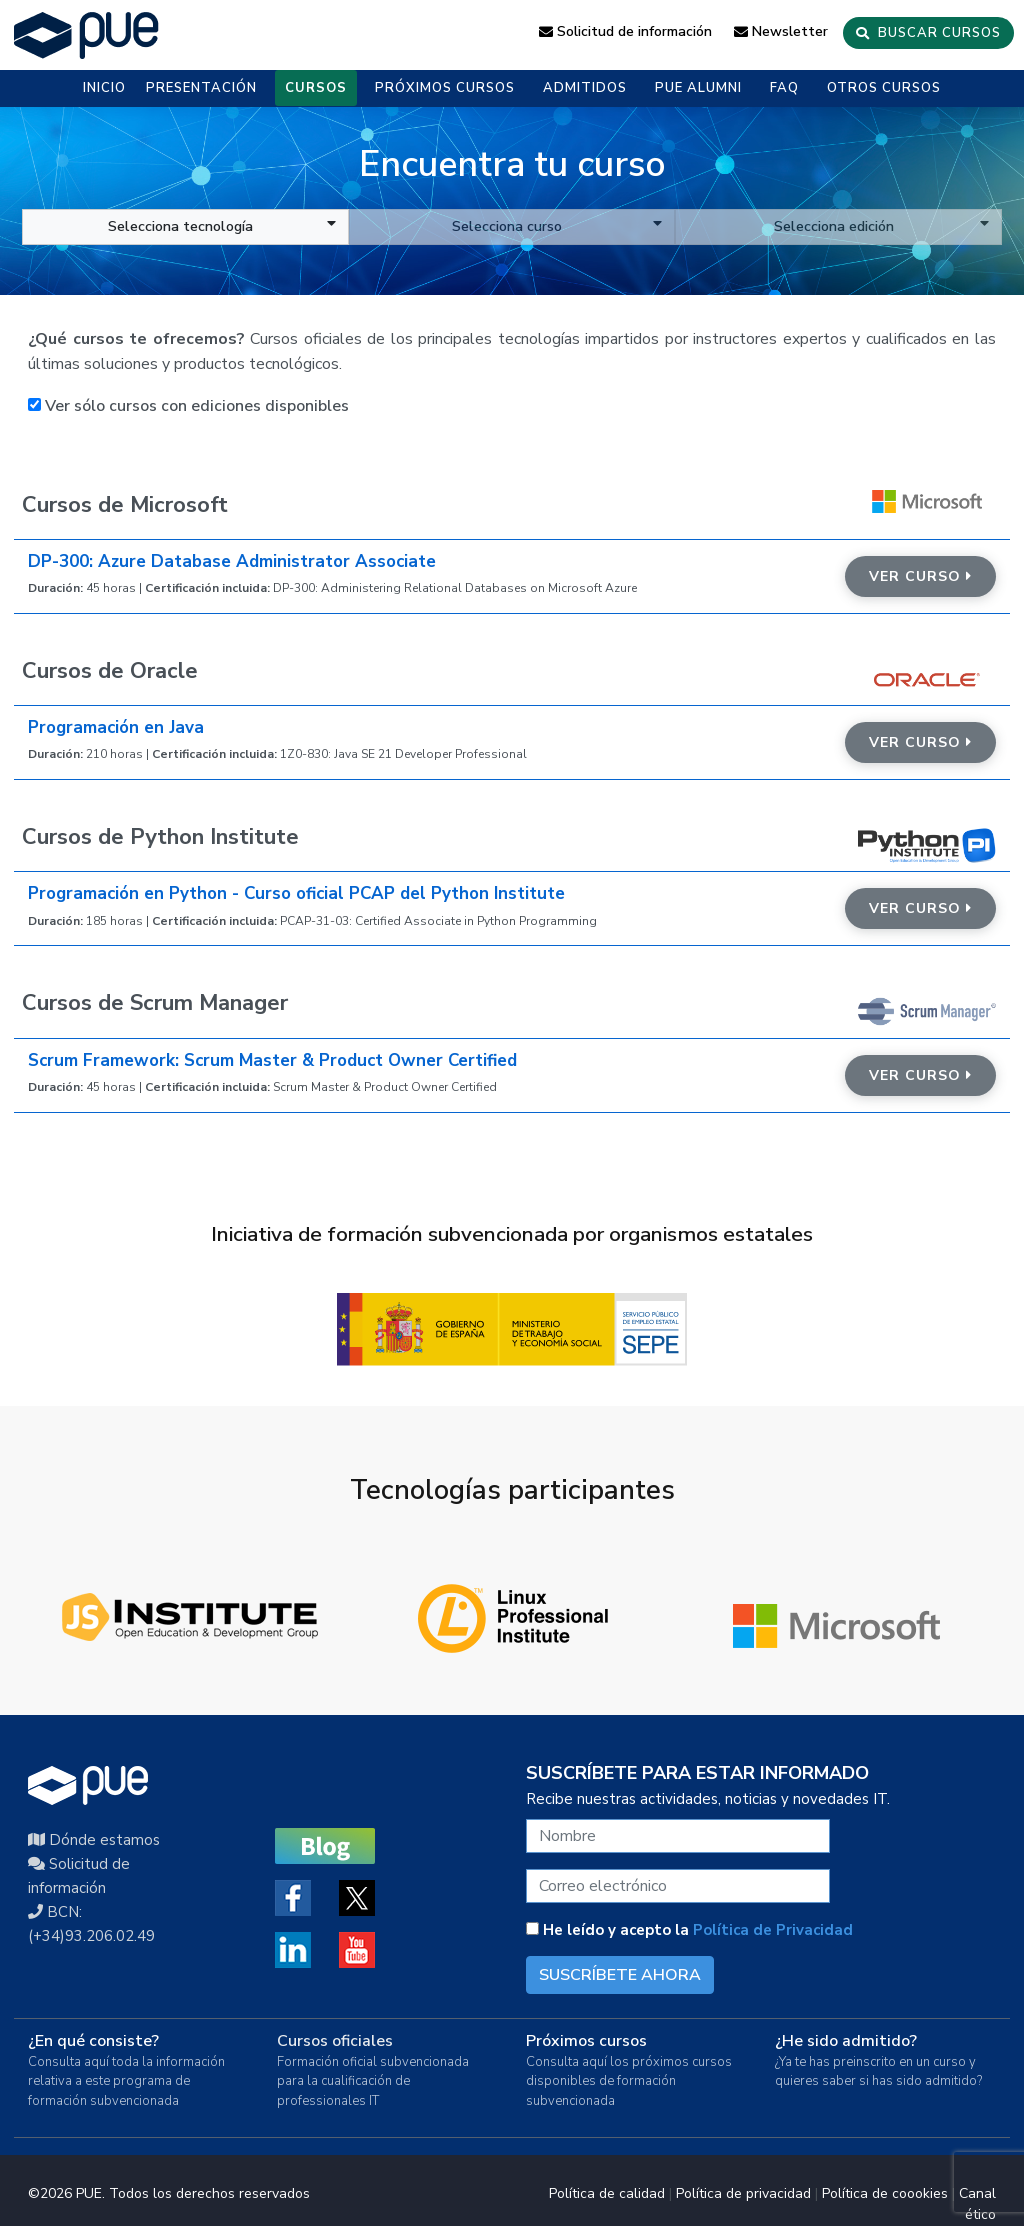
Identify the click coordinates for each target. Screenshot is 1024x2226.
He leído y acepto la (689, 1930)
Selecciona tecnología (221, 226)
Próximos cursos (586, 2041)
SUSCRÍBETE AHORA (620, 1975)
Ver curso (920, 576)
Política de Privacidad (773, 1930)
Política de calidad (607, 2193)
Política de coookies (885, 2193)
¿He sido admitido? (846, 2041)
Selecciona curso (557, 226)
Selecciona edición (881, 226)
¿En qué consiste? (93, 2041)
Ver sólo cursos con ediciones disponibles (188, 406)
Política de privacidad (743, 2193)
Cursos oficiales (335, 2041)
